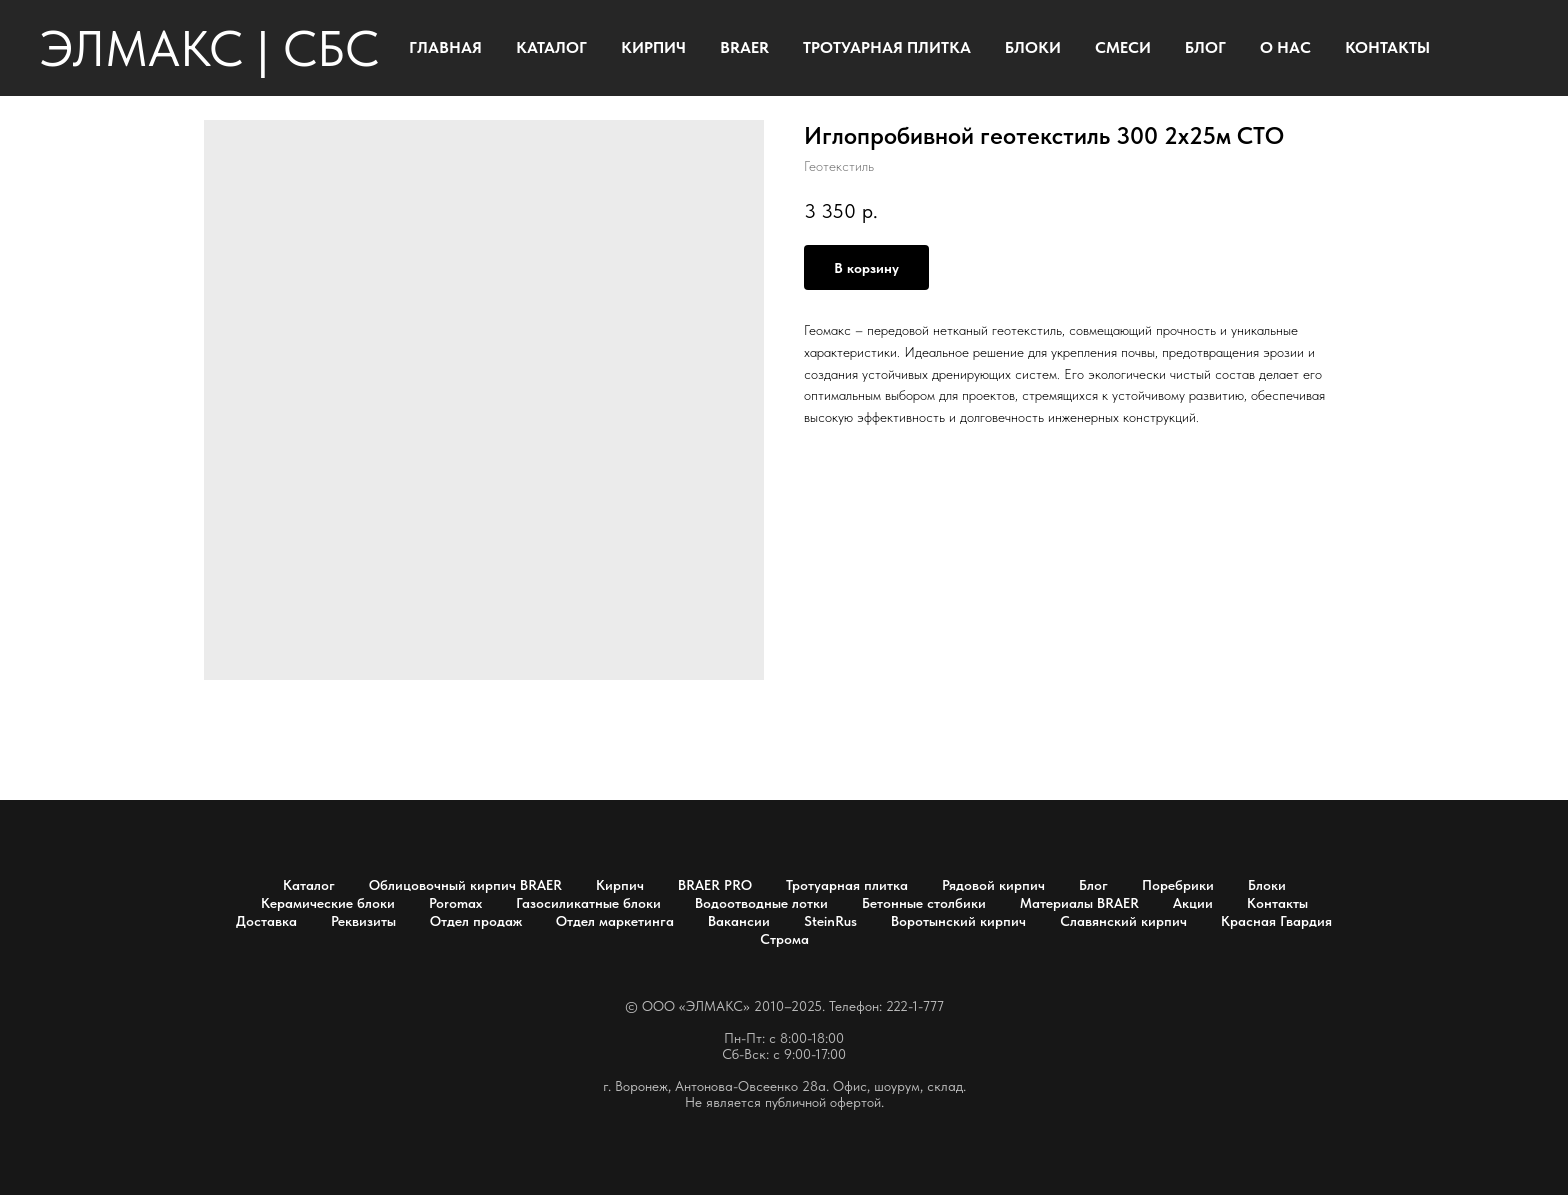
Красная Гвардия (1276, 921)
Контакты (1277, 903)
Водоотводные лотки (761, 903)
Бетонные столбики (924, 903)
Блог (1093, 885)
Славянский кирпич (1123, 921)
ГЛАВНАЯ (445, 47)
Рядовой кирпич (993, 885)
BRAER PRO (715, 885)
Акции (1193, 903)
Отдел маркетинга (615, 921)
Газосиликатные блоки (588, 903)
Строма (784, 939)
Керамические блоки (328, 903)
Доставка (266, 921)
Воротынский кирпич (958, 921)
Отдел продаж (476, 921)
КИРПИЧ (653, 47)
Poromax (455, 903)
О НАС (1285, 47)
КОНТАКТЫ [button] (1387, 47)
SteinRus (830, 921)
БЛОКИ (1033, 47)
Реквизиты (363, 921)
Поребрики (1178, 885)
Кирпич (620, 885)
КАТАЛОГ (551, 47)
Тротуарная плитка (847, 885)
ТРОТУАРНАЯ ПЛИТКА (887, 47)
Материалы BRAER (1079, 903)
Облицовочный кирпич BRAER (465, 885)
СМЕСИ (1123, 47)
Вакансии (739, 921)
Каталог (309, 885)
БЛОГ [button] (1205, 47)
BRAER (744, 47)
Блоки (1267, 885)
